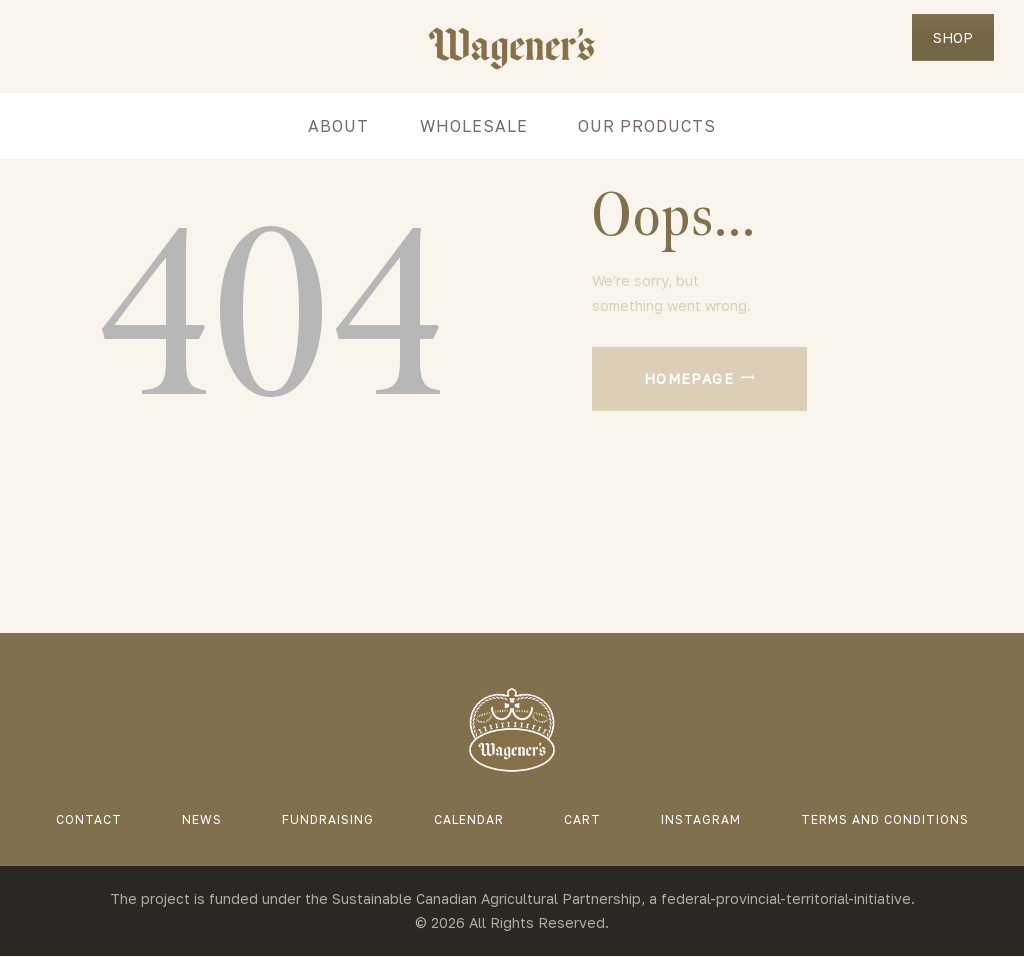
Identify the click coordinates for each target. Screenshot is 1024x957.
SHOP (953, 37)
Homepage (689, 378)
